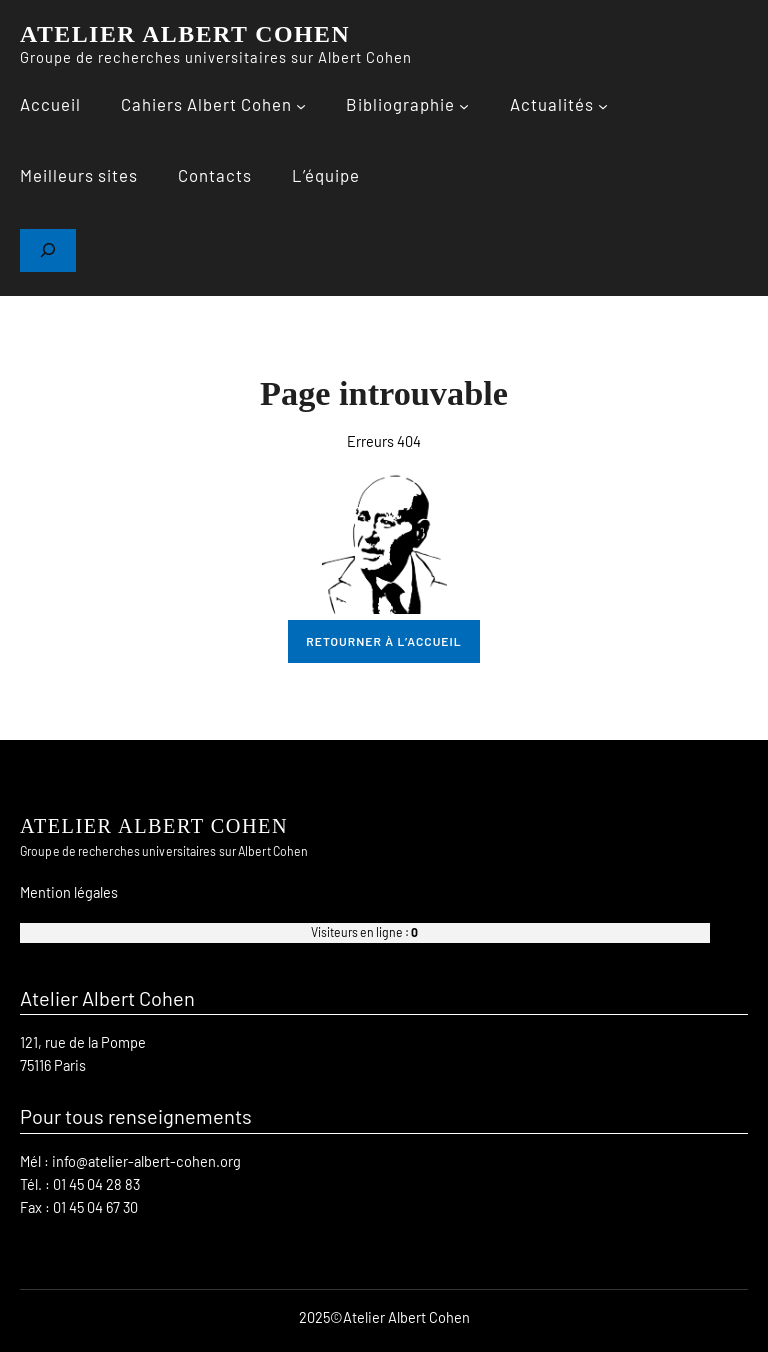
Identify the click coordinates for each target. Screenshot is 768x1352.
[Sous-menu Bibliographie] (464, 106)
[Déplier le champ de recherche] (48, 250)
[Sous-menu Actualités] (603, 106)
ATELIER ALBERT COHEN (185, 34)
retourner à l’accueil (384, 641)
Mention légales (69, 892)
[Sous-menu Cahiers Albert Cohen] (301, 106)
